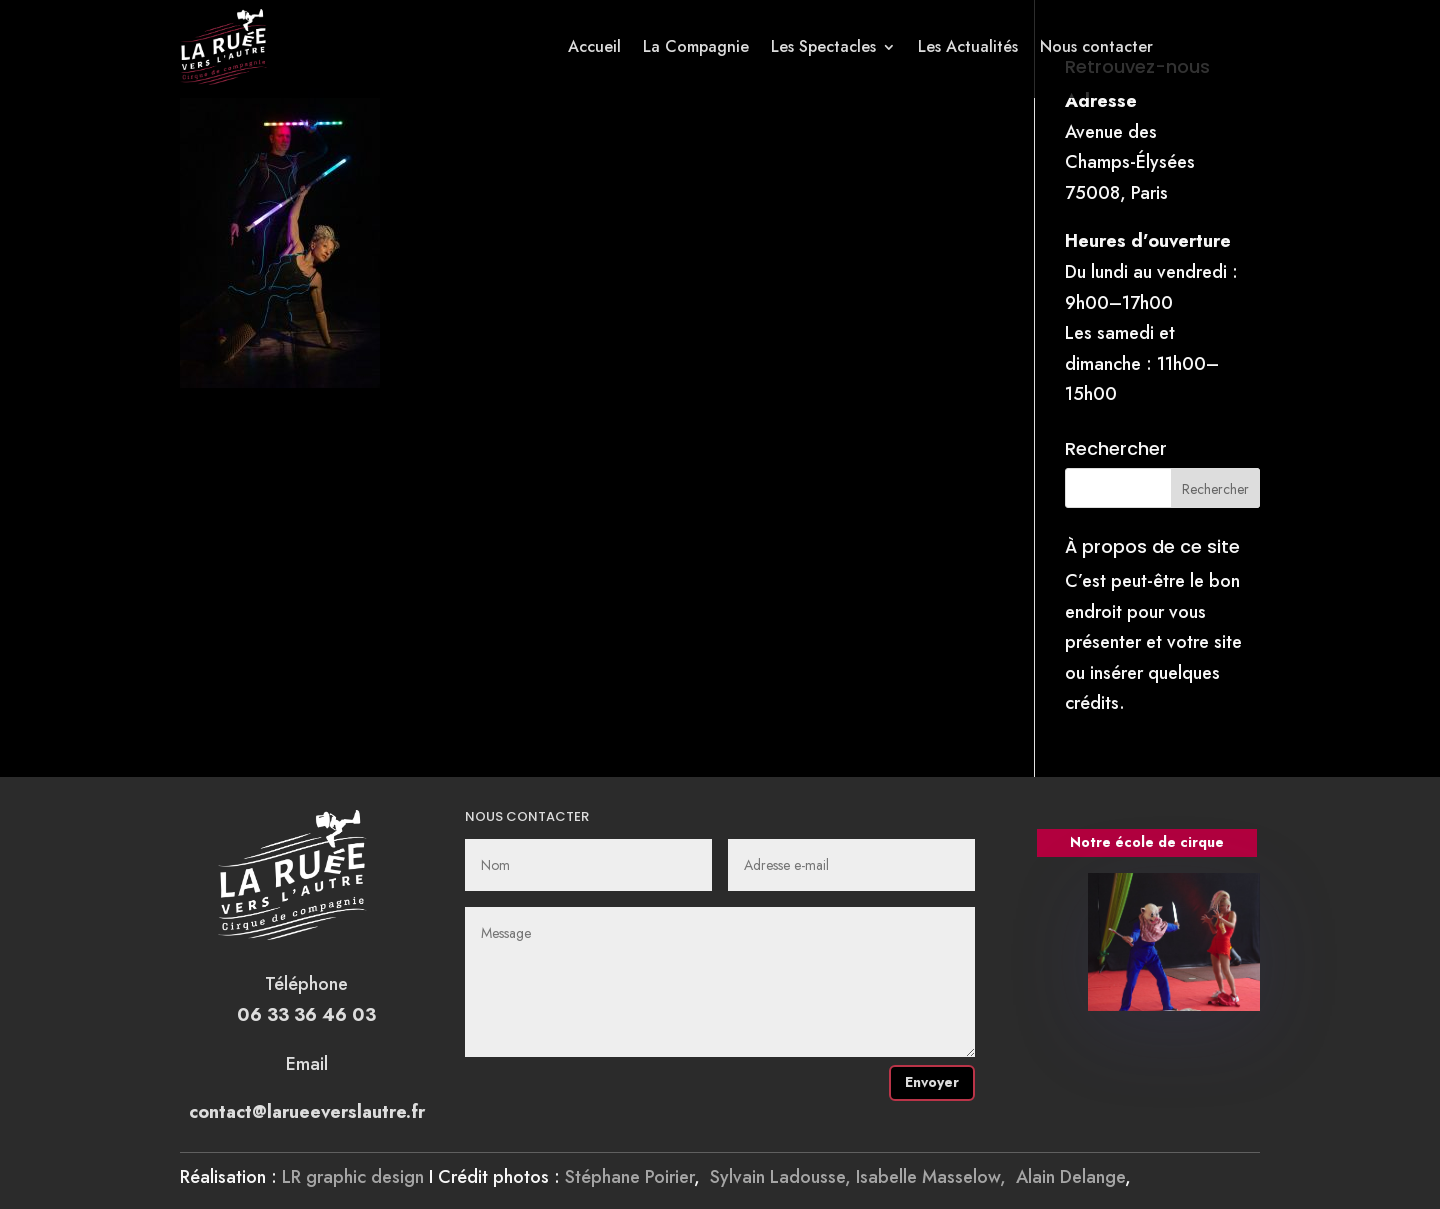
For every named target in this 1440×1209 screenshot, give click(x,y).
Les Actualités (968, 46)
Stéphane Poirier (629, 1177)
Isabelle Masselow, (936, 1177)
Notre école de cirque (1147, 842)
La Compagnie (696, 46)
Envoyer (932, 1082)
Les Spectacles (823, 46)
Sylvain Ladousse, (783, 1177)
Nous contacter (1096, 46)
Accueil (594, 46)
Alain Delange (1070, 1177)
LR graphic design (353, 1177)
